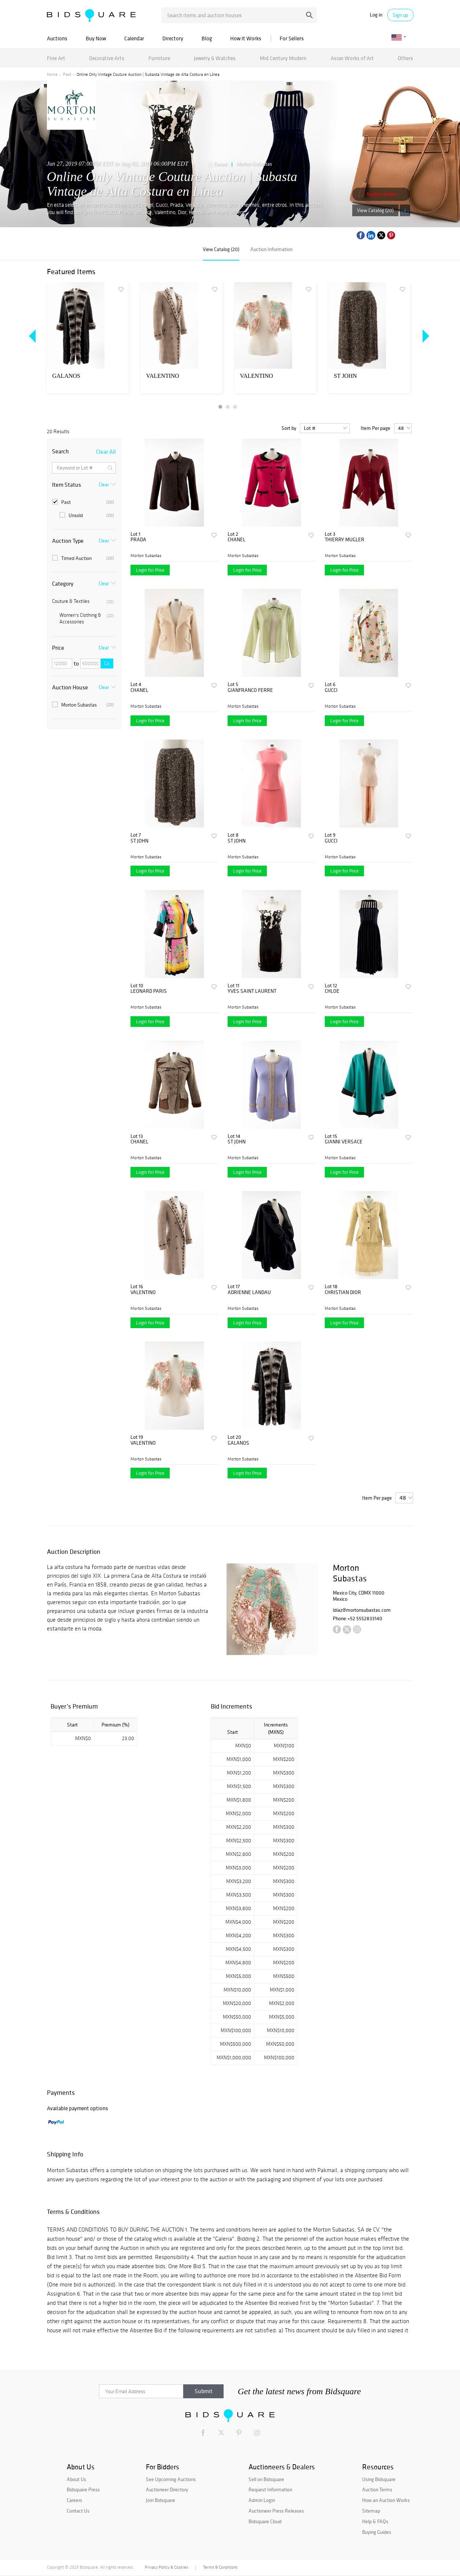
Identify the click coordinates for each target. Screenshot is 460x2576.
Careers (74, 2500)
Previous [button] (33, 336)
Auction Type (68, 540)
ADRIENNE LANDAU (249, 1292)
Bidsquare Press (83, 2489)
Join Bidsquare (160, 2500)
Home (52, 74)
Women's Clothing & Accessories (86, 618)
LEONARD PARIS (148, 991)
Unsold (86, 515)
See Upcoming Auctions (171, 2479)
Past (67, 74)
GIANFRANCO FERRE (250, 690)
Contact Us (78, 2510)
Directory (172, 38)
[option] (88, 338)
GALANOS (66, 376)
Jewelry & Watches (215, 58)
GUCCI (331, 690)
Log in (376, 15)
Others (405, 58)
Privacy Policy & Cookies (166, 2567)
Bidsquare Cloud (265, 2521)
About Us (76, 2479)
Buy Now (96, 38)
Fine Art (56, 58)
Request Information (270, 2489)
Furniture (159, 58)
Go (107, 663)
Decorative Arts (106, 58)
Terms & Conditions (220, 2567)
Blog (207, 38)
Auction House (70, 687)
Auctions (57, 38)
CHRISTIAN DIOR (343, 1292)
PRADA (138, 539)
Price (58, 647)
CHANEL (237, 539)
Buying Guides (376, 2532)
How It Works (245, 38)
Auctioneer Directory (167, 2489)
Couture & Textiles (83, 601)
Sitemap (371, 2510)
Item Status (66, 484)
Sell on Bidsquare (266, 2479)
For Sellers (292, 38)
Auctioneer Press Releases (276, 2510)
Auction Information (271, 249)
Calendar (134, 38)
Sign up (400, 15)
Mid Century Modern (283, 58)
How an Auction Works (386, 2500)
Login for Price (150, 570)
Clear (104, 484)
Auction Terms (377, 2489)
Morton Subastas (254, 164)
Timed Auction (83, 558)
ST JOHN (345, 376)
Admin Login (262, 2500)
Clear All (106, 451)
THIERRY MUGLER (344, 539)
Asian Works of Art (352, 58)
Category (62, 583)
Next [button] (424, 336)
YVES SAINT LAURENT (252, 991)
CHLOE (332, 991)
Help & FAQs (375, 2521)
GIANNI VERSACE (344, 1142)
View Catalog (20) (375, 210)
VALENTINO (162, 376)
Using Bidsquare (378, 2479)
